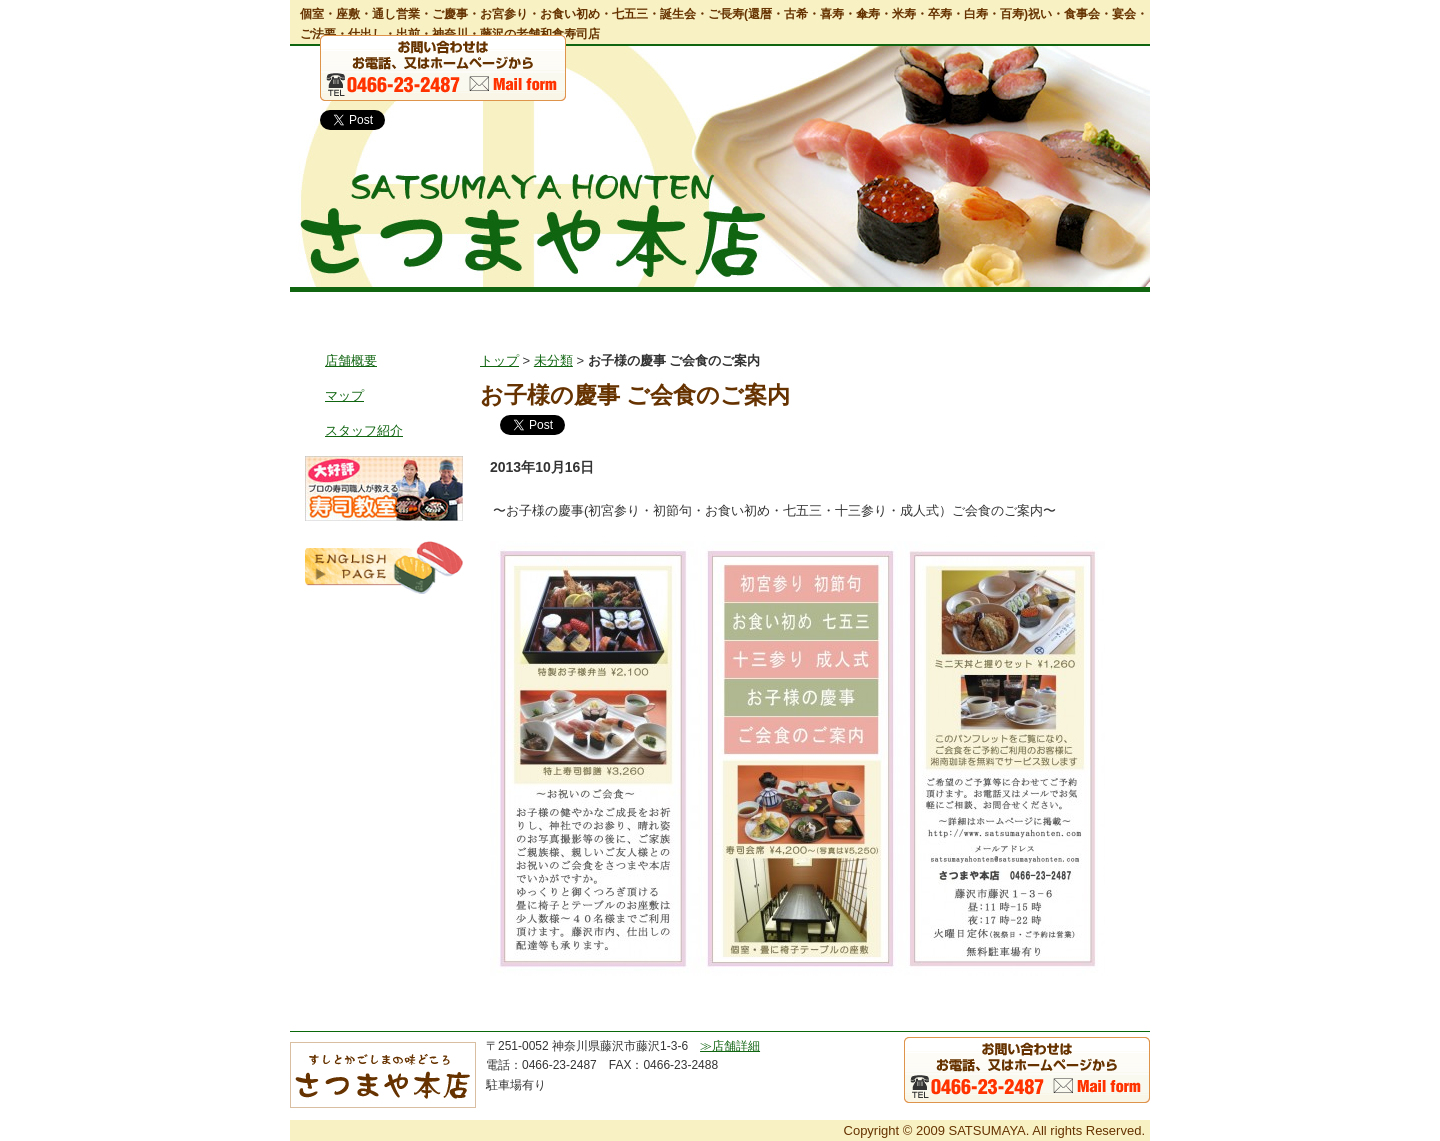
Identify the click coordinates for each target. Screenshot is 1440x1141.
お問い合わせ (1091, 309)
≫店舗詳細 (730, 1046)
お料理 (580, 309)
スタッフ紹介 (364, 430)
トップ (345, 309)
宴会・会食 (691, 309)
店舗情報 (462, 309)
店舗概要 (351, 360)
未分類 (553, 360)
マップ (344, 395)
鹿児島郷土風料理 (950, 309)
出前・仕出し (807, 309)
